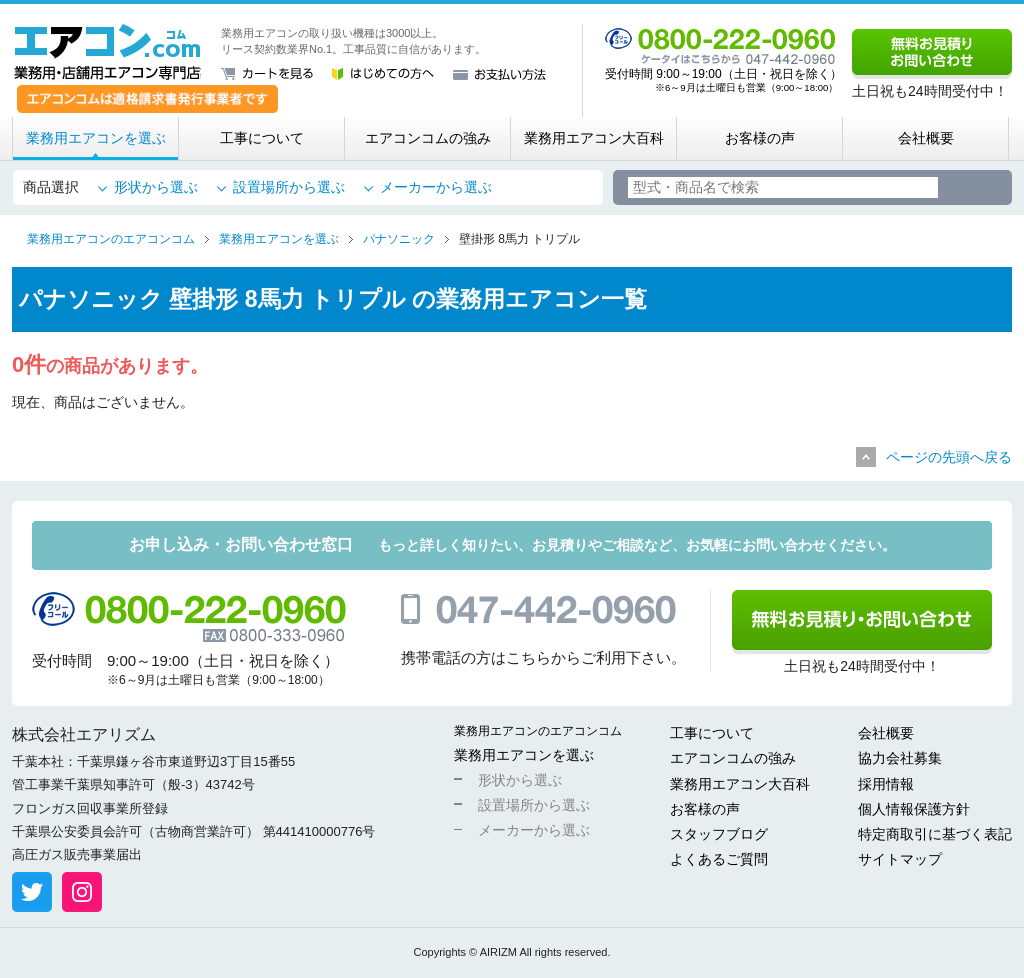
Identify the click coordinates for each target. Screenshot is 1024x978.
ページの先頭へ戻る (949, 457)
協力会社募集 (900, 758)
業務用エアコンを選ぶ (96, 138)
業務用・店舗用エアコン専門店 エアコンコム (107, 52)
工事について (262, 138)
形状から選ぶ (156, 187)
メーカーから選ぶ (436, 187)
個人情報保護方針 (914, 809)
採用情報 (886, 784)
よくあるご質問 (719, 859)
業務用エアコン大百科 (594, 138)
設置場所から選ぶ (289, 187)
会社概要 (926, 138)
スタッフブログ (719, 834)
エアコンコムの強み (428, 138)
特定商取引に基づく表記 (935, 834)
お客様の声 (760, 138)
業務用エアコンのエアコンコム (538, 731)
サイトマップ (900, 859)
